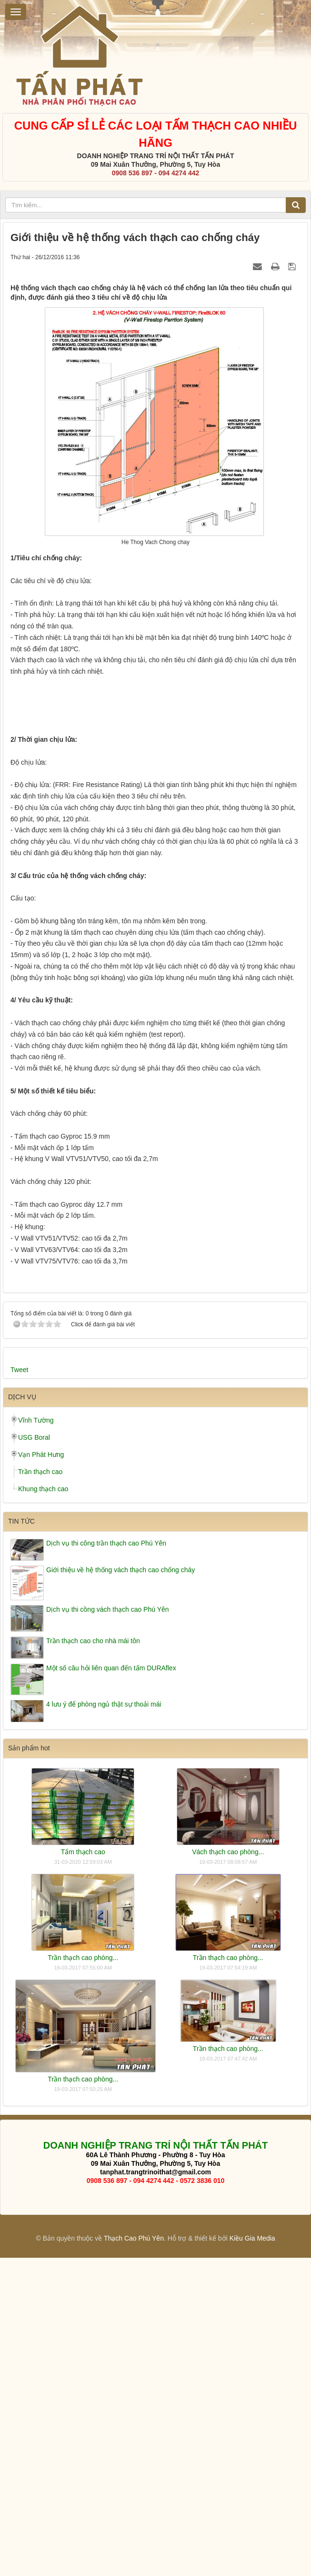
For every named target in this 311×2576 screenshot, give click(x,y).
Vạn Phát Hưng (41, 1773)
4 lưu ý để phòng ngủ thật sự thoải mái (103, 2022)
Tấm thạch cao (83, 2170)
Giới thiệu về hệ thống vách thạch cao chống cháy (120, 1888)
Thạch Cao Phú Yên (134, 2556)
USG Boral (34, 1756)
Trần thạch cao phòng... (83, 2276)
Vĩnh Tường (36, 1739)
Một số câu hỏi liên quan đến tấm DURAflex (111, 1986)
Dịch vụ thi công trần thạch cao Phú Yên (106, 1862)
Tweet (19, 1688)
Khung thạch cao (43, 1807)
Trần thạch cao (40, 1790)
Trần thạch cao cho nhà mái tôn (93, 1959)
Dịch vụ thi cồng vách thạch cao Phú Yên (107, 1927)
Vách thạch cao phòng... (228, 2170)
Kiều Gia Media (252, 2556)
